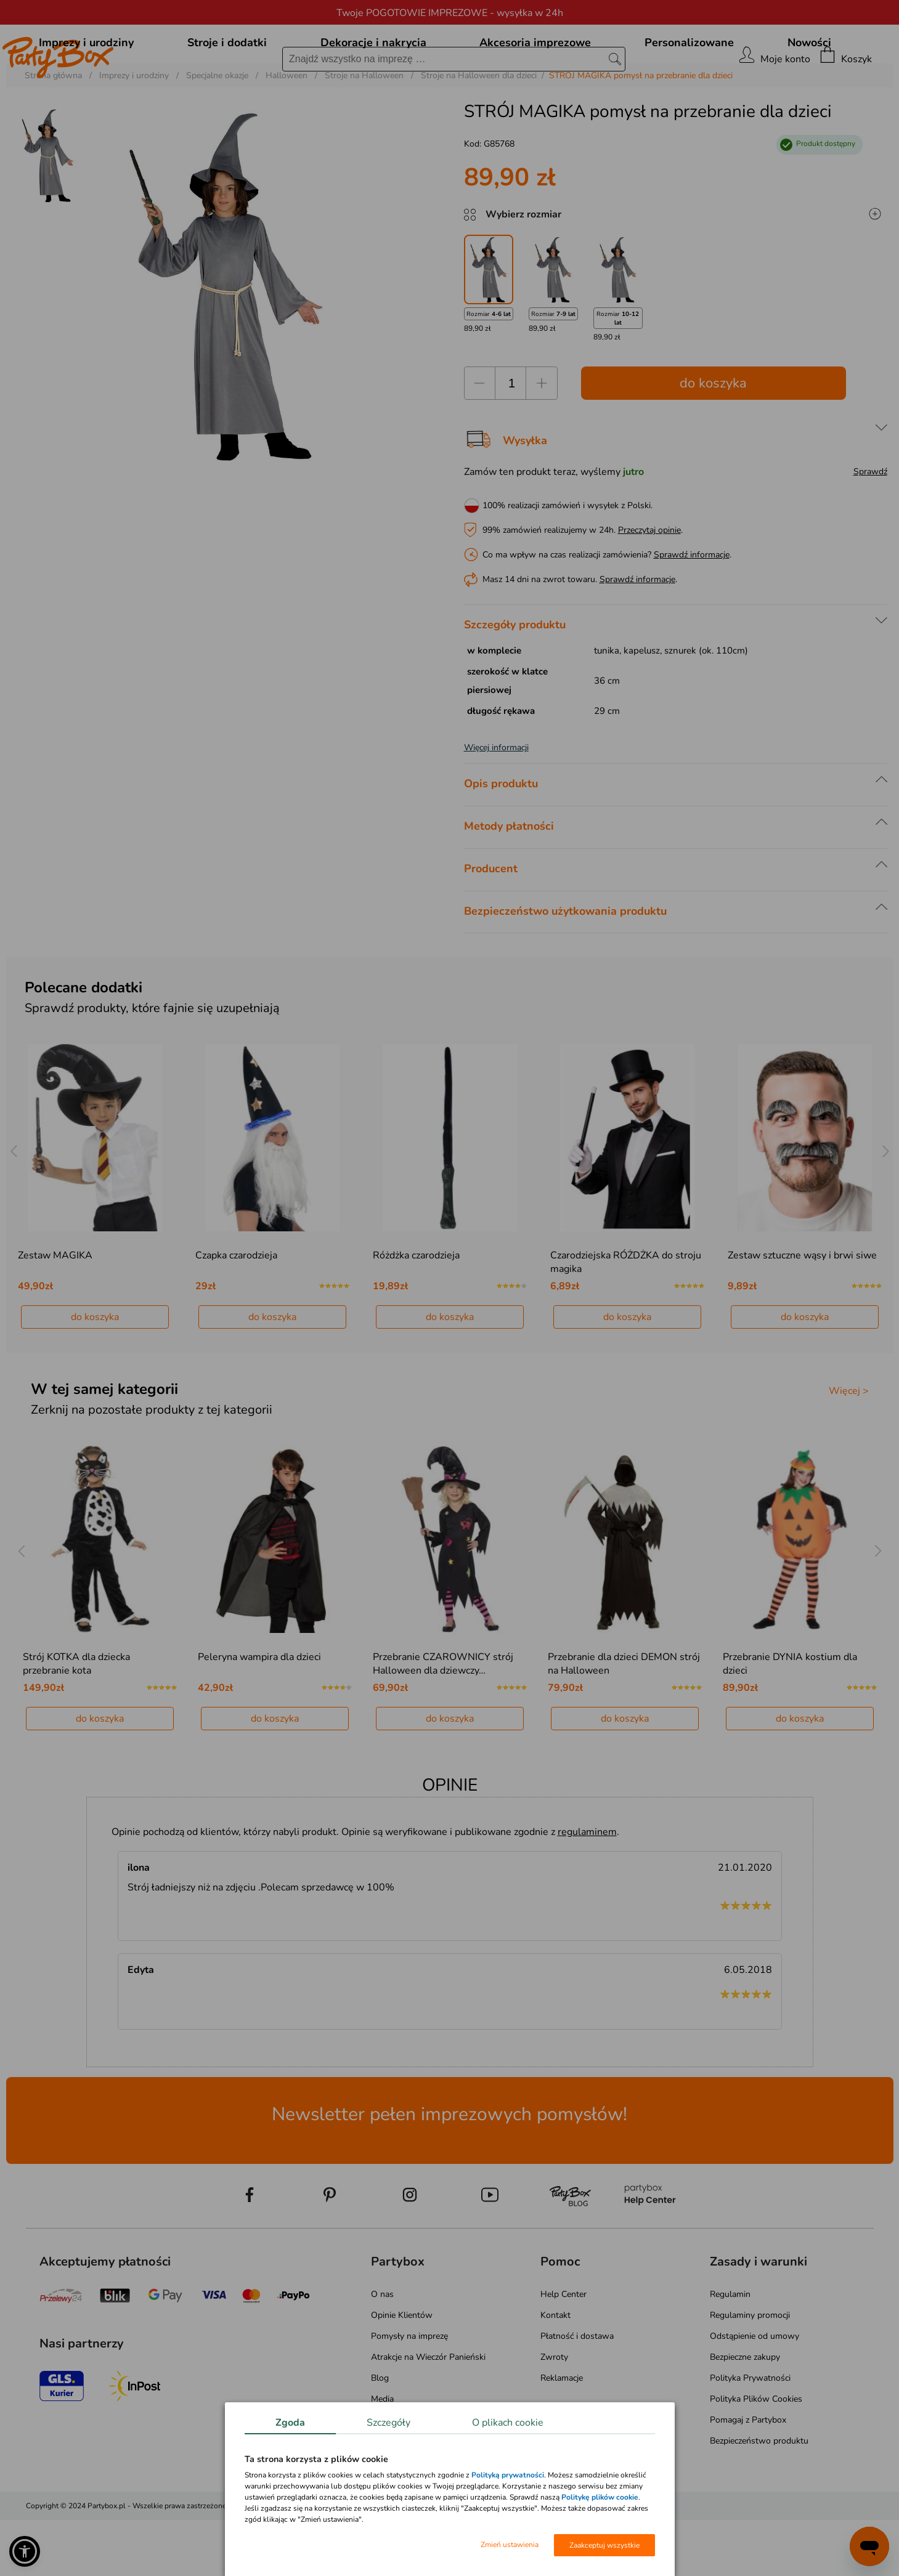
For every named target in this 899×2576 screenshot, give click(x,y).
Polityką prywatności (507, 2475)
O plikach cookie (507, 2422)
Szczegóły (388, 2422)
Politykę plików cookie (599, 2497)
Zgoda (290, 2422)
